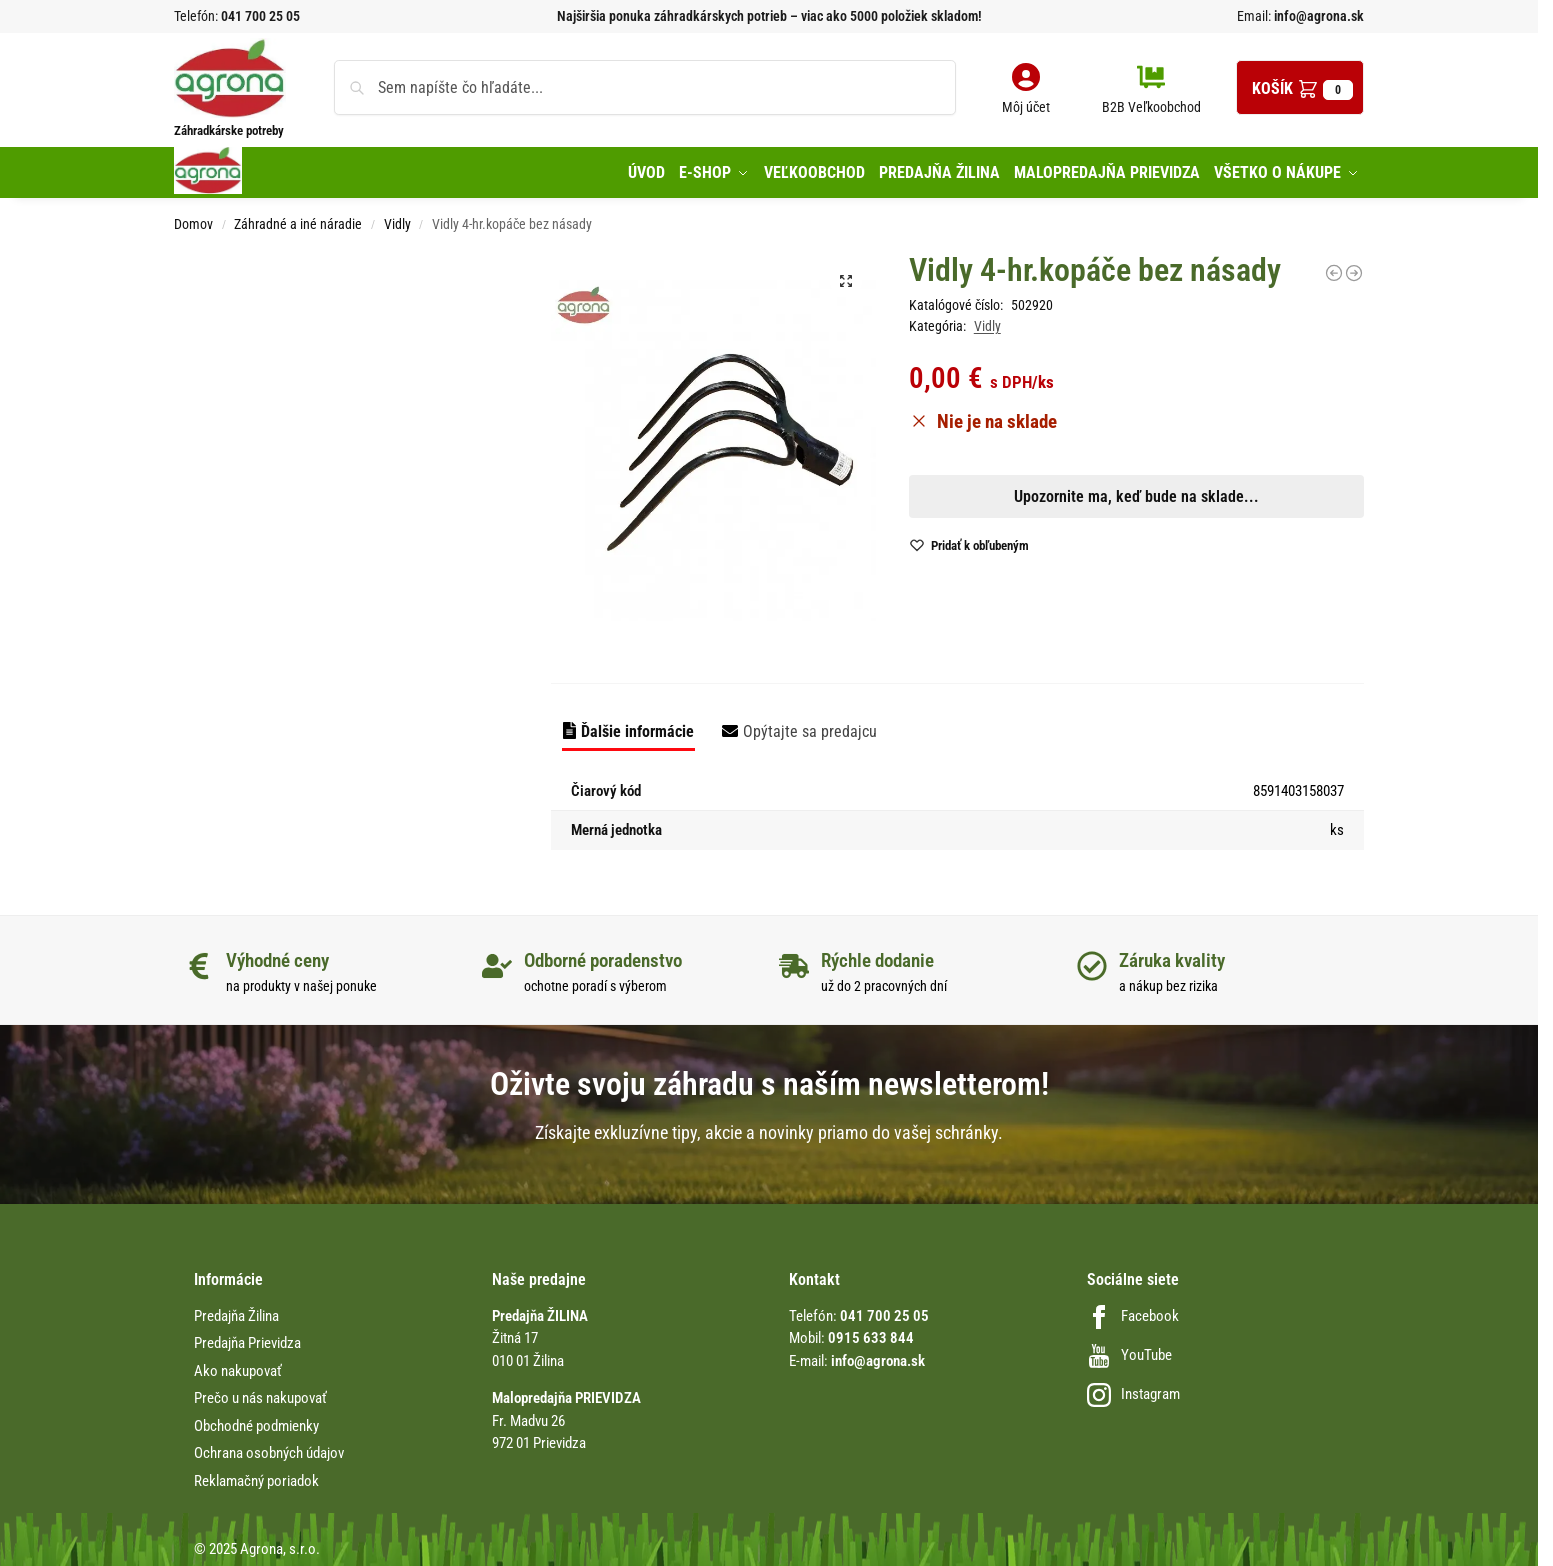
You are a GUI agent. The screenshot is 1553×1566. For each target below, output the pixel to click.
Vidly (397, 220)
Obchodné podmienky (256, 1421)
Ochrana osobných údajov (269, 1449)
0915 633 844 (871, 1334)
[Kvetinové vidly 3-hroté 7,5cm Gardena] (1334, 268)
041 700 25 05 (260, 16)
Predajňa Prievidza (247, 1339)
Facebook (1133, 1311)
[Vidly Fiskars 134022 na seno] (1354, 268)
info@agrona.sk (1317, 16)
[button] (1300, 87)
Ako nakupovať (238, 1366)
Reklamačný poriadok (256, 1476)
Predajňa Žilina (236, 1311)
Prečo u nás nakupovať (260, 1394)
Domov (193, 220)
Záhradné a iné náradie (298, 220)
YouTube (1129, 1350)
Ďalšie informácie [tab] (637, 726)
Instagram (1133, 1390)
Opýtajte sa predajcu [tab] (810, 726)
